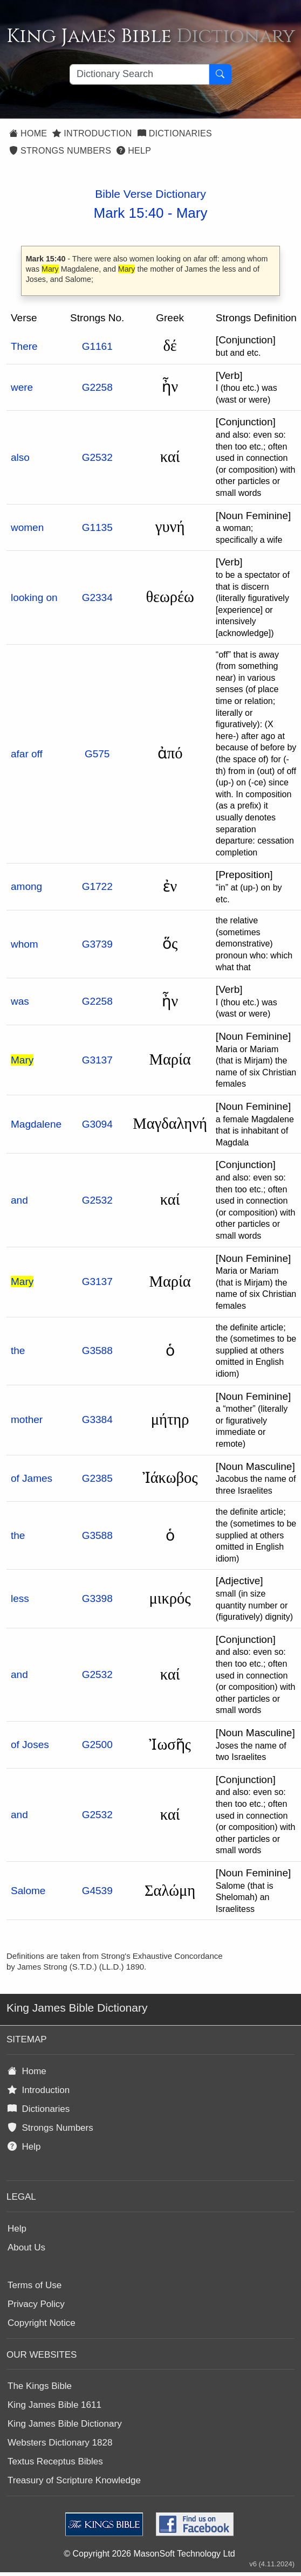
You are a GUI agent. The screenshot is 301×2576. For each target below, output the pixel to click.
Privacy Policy (36, 2304)
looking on (34, 597)
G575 (97, 753)
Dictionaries (175, 133)
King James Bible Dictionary (65, 2424)
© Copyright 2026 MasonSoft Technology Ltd (149, 2553)
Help (134, 150)
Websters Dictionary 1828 (60, 2442)
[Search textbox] (139, 74)
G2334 (97, 597)
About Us (26, 2247)
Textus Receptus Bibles (55, 2461)
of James (31, 1478)
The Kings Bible (40, 2386)
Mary (192, 213)
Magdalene (36, 1124)
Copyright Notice (42, 2323)
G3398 (97, 1598)
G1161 (97, 346)
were (22, 387)
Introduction (92, 133)
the (18, 1350)
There (24, 346)
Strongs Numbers (60, 150)
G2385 (97, 1478)
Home (28, 133)
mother (27, 1419)
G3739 (97, 944)
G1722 (97, 886)
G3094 (97, 1124)
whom (24, 944)
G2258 (97, 387)
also (20, 457)
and (19, 1200)
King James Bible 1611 (54, 2405)
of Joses (30, 1744)
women (27, 527)
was (20, 1001)
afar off (27, 753)
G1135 (97, 527)
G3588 (97, 1350)
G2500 (97, 1744)
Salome (28, 1890)
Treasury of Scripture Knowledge (74, 2480)
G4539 (97, 1890)
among (26, 886)
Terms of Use (34, 2285)
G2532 (97, 457)
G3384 (97, 1419)
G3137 (97, 1060)
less (20, 1598)
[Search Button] (220, 74)
